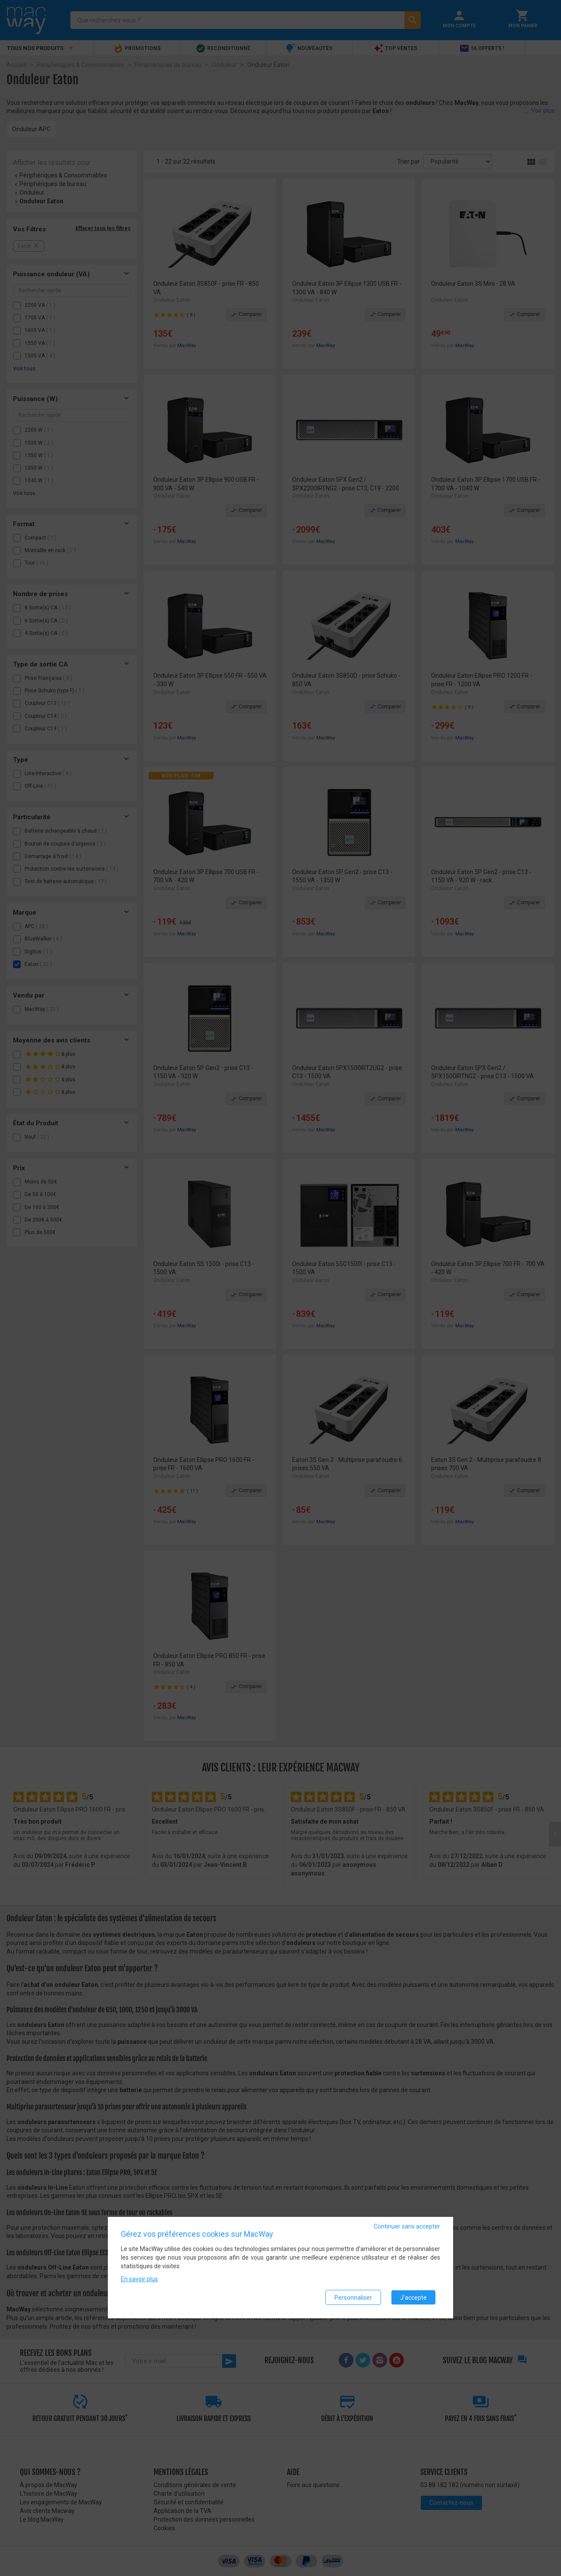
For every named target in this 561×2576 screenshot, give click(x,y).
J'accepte (413, 2297)
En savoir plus (139, 2279)
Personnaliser (353, 2297)
